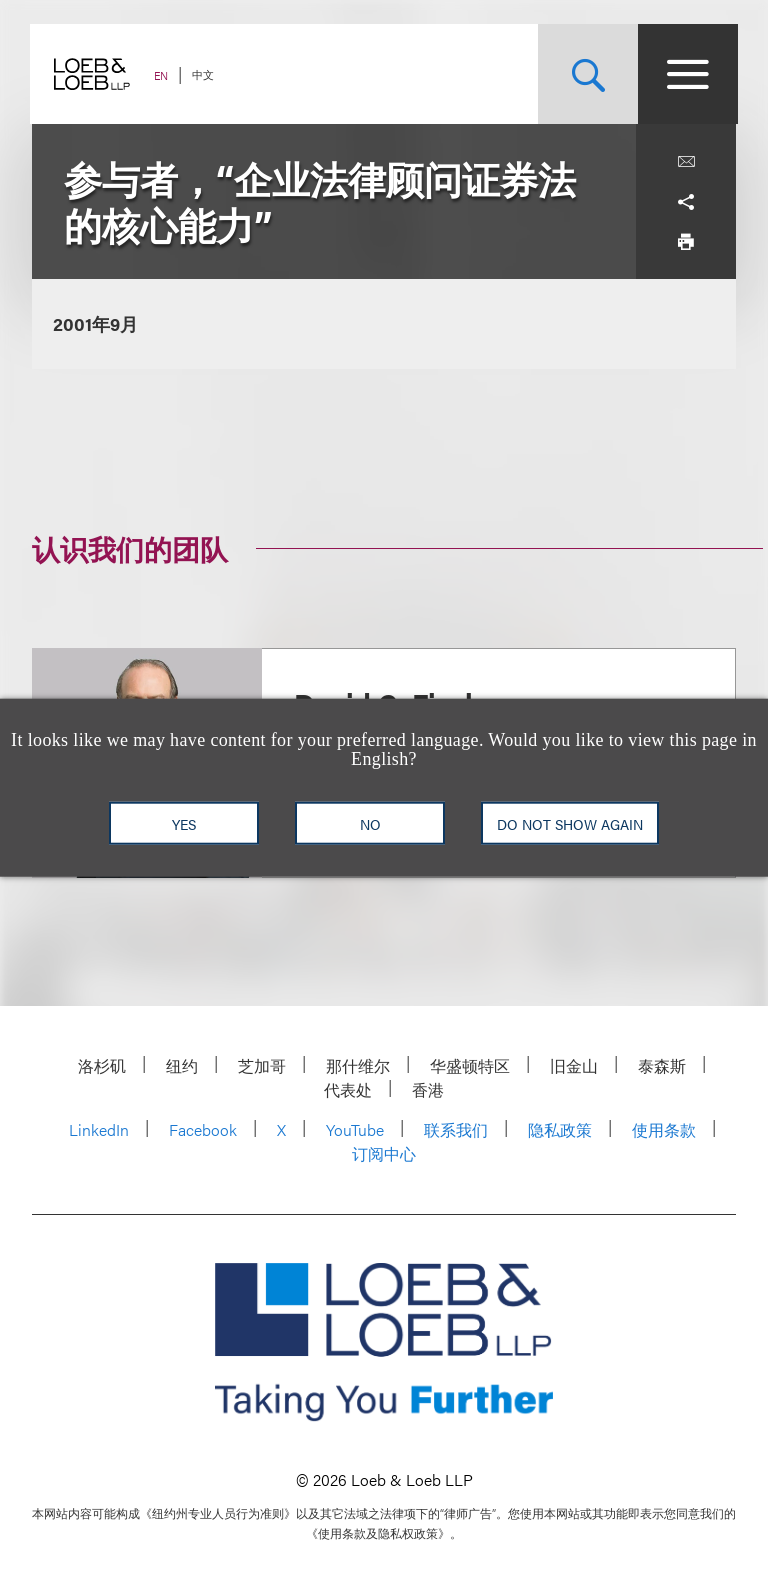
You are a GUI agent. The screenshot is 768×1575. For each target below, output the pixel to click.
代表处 (348, 1089)
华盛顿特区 (470, 1065)
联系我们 (456, 1129)
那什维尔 (358, 1065)
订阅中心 (384, 1153)
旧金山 (574, 1065)
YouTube (355, 1129)
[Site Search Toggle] (586, 74)
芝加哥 (262, 1065)
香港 (428, 1089)
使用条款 (664, 1129)
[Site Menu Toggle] (686, 74)
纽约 (182, 1065)
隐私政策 (560, 1129)
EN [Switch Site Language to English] (163, 75)
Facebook (203, 1129)
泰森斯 (662, 1065)
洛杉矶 (102, 1065)
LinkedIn (99, 1129)
